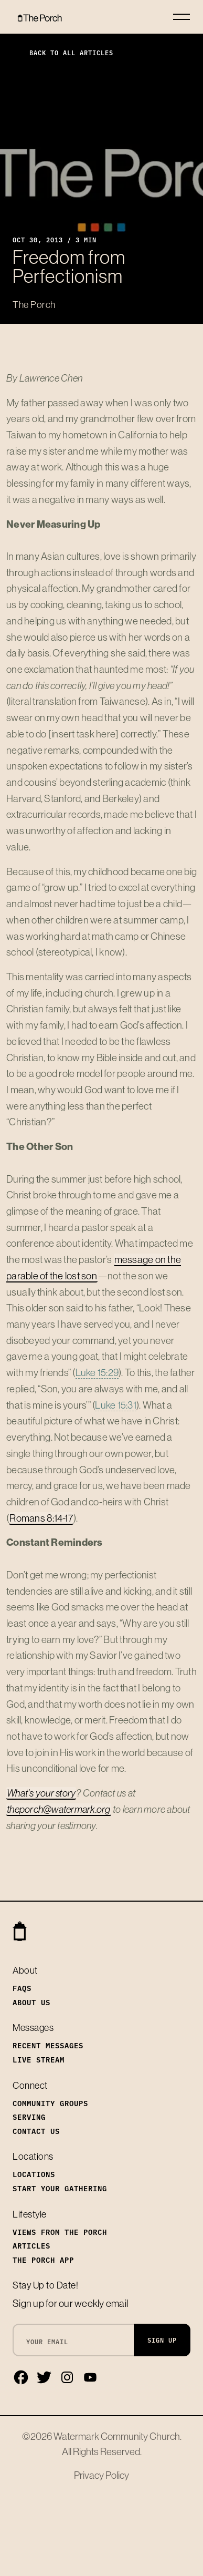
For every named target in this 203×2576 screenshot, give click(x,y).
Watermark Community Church (117, 2436)
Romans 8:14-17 (41, 1518)
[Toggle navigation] (181, 17)
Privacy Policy (101, 2475)
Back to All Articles (63, 52)
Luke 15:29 (97, 1372)
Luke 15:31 (115, 1405)
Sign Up (162, 2339)
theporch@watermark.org (59, 1809)
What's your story (41, 1793)
